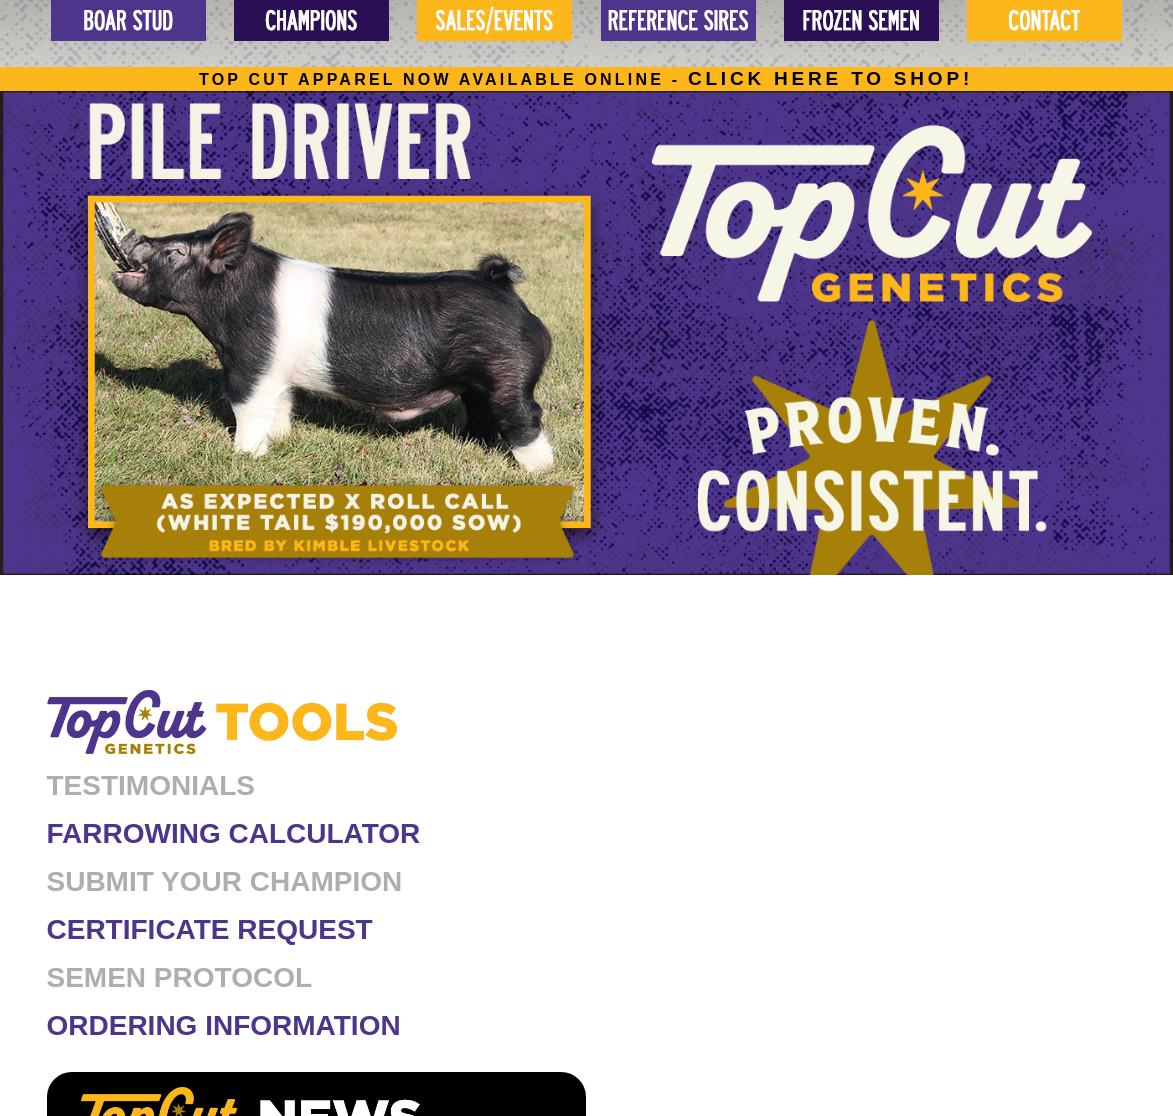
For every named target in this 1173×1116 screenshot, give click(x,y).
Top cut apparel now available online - (586, 79)
